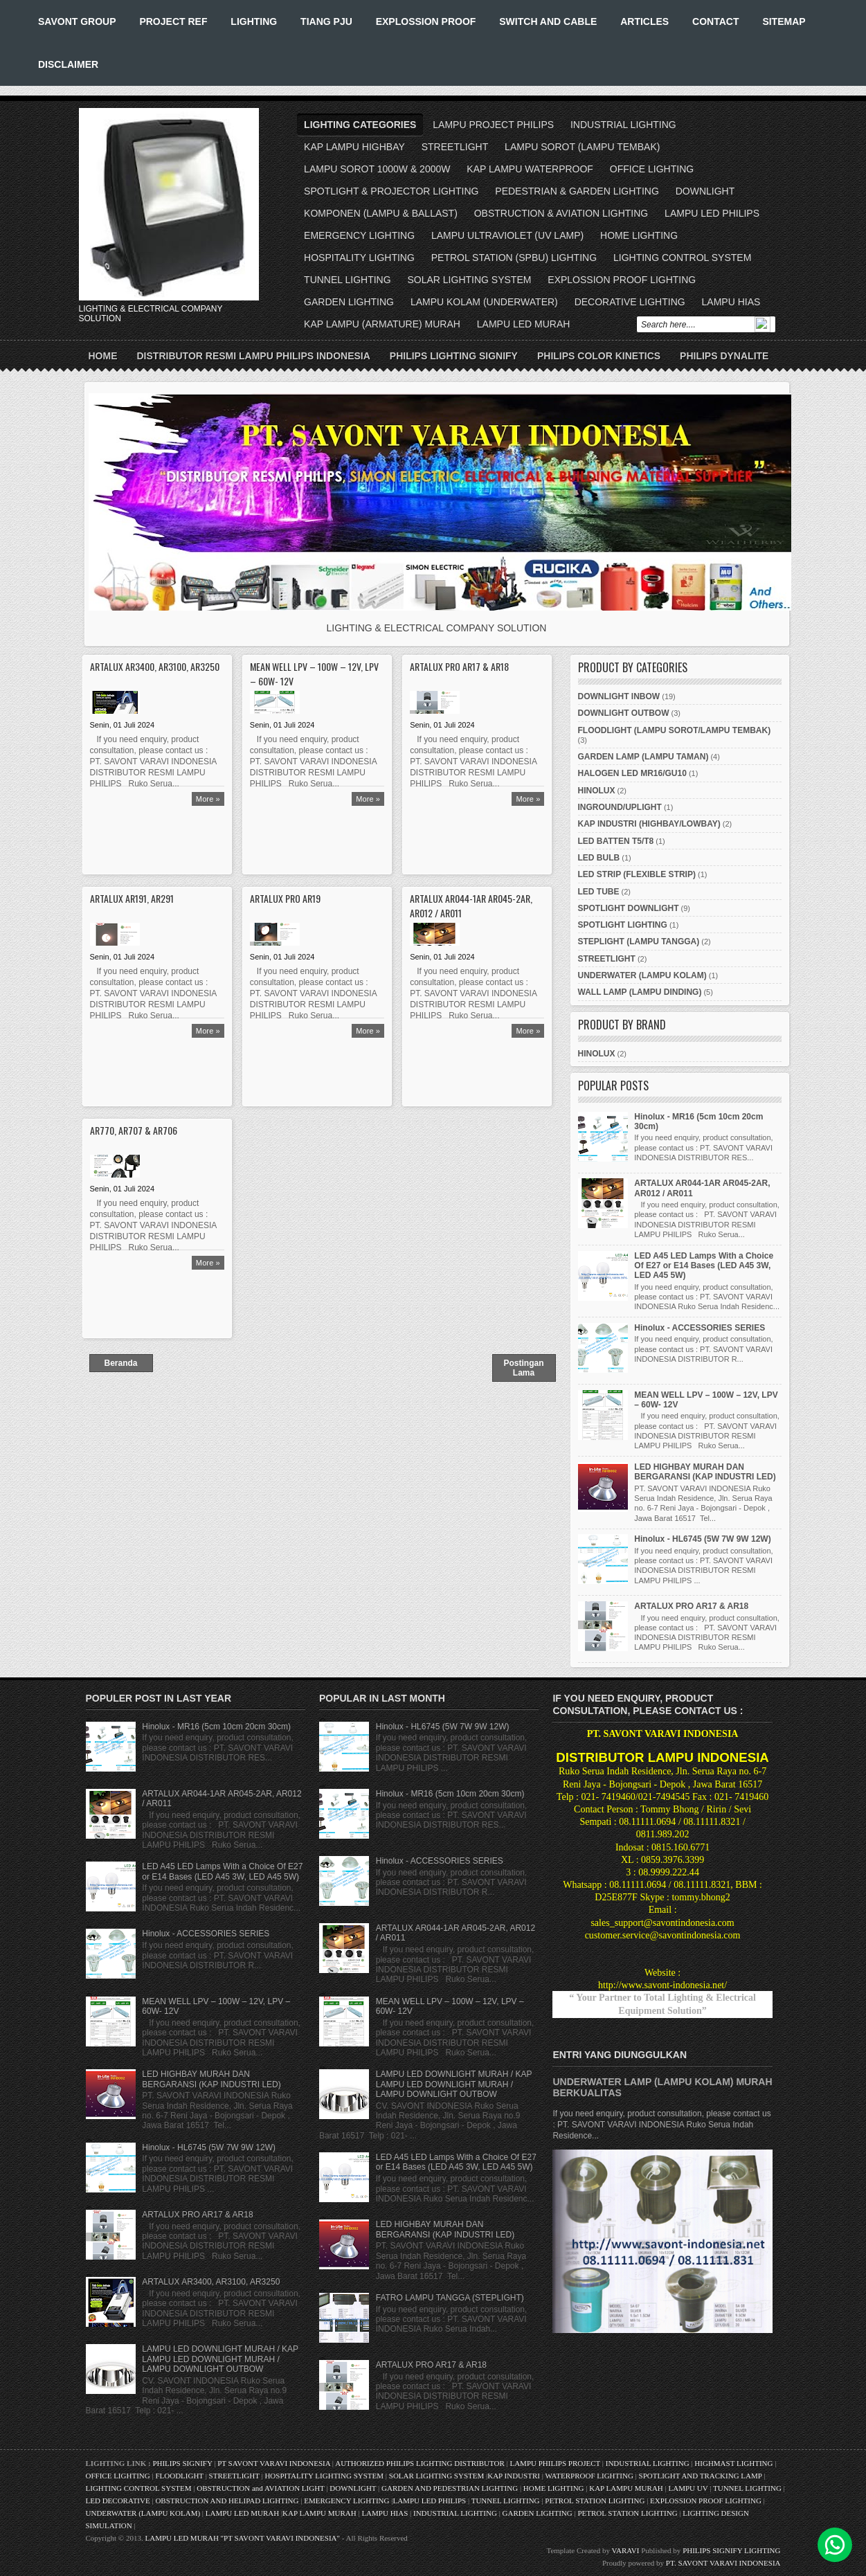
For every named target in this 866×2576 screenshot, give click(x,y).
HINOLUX (596, 790)
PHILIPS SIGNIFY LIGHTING (731, 2550)
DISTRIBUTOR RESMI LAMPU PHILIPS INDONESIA (253, 355)
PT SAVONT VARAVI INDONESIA (274, 2463)
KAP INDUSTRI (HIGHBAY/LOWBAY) (649, 824)
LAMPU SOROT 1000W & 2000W (377, 168)
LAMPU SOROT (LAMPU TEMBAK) (582, 146)
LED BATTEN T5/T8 (616, 841)
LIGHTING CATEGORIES (360, 124)
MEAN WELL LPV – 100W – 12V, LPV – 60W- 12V (314, 673)
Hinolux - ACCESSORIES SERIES (699, 1328)
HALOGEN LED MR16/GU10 (632, 773)
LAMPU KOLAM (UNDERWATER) (484, 301)
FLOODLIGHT (179, 2475)
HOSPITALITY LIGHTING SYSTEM (324, 2475)
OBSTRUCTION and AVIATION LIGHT (260, 2488)
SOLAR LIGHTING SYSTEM (469, 279)
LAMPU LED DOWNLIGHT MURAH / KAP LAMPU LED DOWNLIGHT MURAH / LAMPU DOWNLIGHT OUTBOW (220, 2359)
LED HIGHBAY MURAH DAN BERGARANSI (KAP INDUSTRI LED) (704, 1471)
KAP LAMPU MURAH (626, 2488)
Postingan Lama (523, 1368)
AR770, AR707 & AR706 (133, 1130)
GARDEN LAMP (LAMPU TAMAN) (643, 757)
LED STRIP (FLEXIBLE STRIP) (637, 874)
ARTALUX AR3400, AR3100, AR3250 (154, 666)
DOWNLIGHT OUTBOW (623, 713)
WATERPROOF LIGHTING (589, 2475)
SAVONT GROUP (77, 21)
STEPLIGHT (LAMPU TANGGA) (639, 941)
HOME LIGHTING (639, 235)
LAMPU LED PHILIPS (712, 213)
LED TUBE (599, 892)
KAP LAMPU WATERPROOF (530, 168)
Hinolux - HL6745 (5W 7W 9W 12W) (702, 1539)
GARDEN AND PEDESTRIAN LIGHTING (449, 2488)
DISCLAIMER (68, 64)
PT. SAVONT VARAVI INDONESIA (723, 2563)
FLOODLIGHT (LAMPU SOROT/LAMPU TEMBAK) (674, 730)
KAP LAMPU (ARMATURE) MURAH (382, 324)
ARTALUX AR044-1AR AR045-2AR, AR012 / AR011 (471, 905)
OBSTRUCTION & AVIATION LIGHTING (561, 213)
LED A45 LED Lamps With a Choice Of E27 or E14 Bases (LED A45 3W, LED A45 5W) (703, 1266)
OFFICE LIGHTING (652, 168)
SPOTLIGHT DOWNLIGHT (628, 908)
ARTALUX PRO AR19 (285, 898)
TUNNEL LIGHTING (347, 279)
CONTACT (715, 21)
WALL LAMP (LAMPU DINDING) (640, 992)
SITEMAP (783, 21)
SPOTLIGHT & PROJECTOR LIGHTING (391, 191)
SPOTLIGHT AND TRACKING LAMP (700, 2475)
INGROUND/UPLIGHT (620, 807)
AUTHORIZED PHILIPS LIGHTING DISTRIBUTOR (420, 2463)
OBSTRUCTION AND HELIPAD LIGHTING (226, 2500)
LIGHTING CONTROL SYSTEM (682, 257)
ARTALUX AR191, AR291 (132, 898)
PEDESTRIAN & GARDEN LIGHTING (576, 191)
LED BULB (599, 858)
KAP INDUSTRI (513, 2475)
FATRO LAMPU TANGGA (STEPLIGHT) (450, 2298)
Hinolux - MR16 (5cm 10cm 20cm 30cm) (216, 1726)
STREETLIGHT (455, 146)
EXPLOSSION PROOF (426, 21)
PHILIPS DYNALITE (724, 355)
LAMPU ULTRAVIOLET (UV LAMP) (507, 235)
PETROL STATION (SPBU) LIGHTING (514, 257)
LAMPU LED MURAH (523, 324)
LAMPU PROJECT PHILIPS (493, 124)
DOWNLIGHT (705, 191)
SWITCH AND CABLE (548, 21)
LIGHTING (254, 21)
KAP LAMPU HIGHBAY (354, 146)
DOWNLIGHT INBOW (619, 696)
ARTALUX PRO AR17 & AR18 (459, 666)
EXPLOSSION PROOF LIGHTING (622, 279)
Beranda (120, 1363)
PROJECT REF (173, 21)
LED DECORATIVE (118, 2500)
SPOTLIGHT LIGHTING (622, 925)
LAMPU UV (688, 2488)
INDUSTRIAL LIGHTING (623, 124)
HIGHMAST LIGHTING (733, 2463)
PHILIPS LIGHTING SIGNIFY (454, 355)
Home (103, 355)
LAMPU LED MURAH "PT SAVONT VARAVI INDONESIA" (242, 2538)
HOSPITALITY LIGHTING (359, 257)
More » (208, 799)
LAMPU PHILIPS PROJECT (555, 2463)
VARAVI (626, 2550)
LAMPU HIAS (731, 301)
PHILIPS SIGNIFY (183, 2463)
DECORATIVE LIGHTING (630, 301)
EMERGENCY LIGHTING (359, 235)
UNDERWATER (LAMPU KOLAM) (642, 975)
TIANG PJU (326, 21)
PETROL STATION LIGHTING (594, 2500)
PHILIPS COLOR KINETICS (598, 355)
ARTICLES (644, 21)
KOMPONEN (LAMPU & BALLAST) (381, 213)
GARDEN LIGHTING (349, 301)
